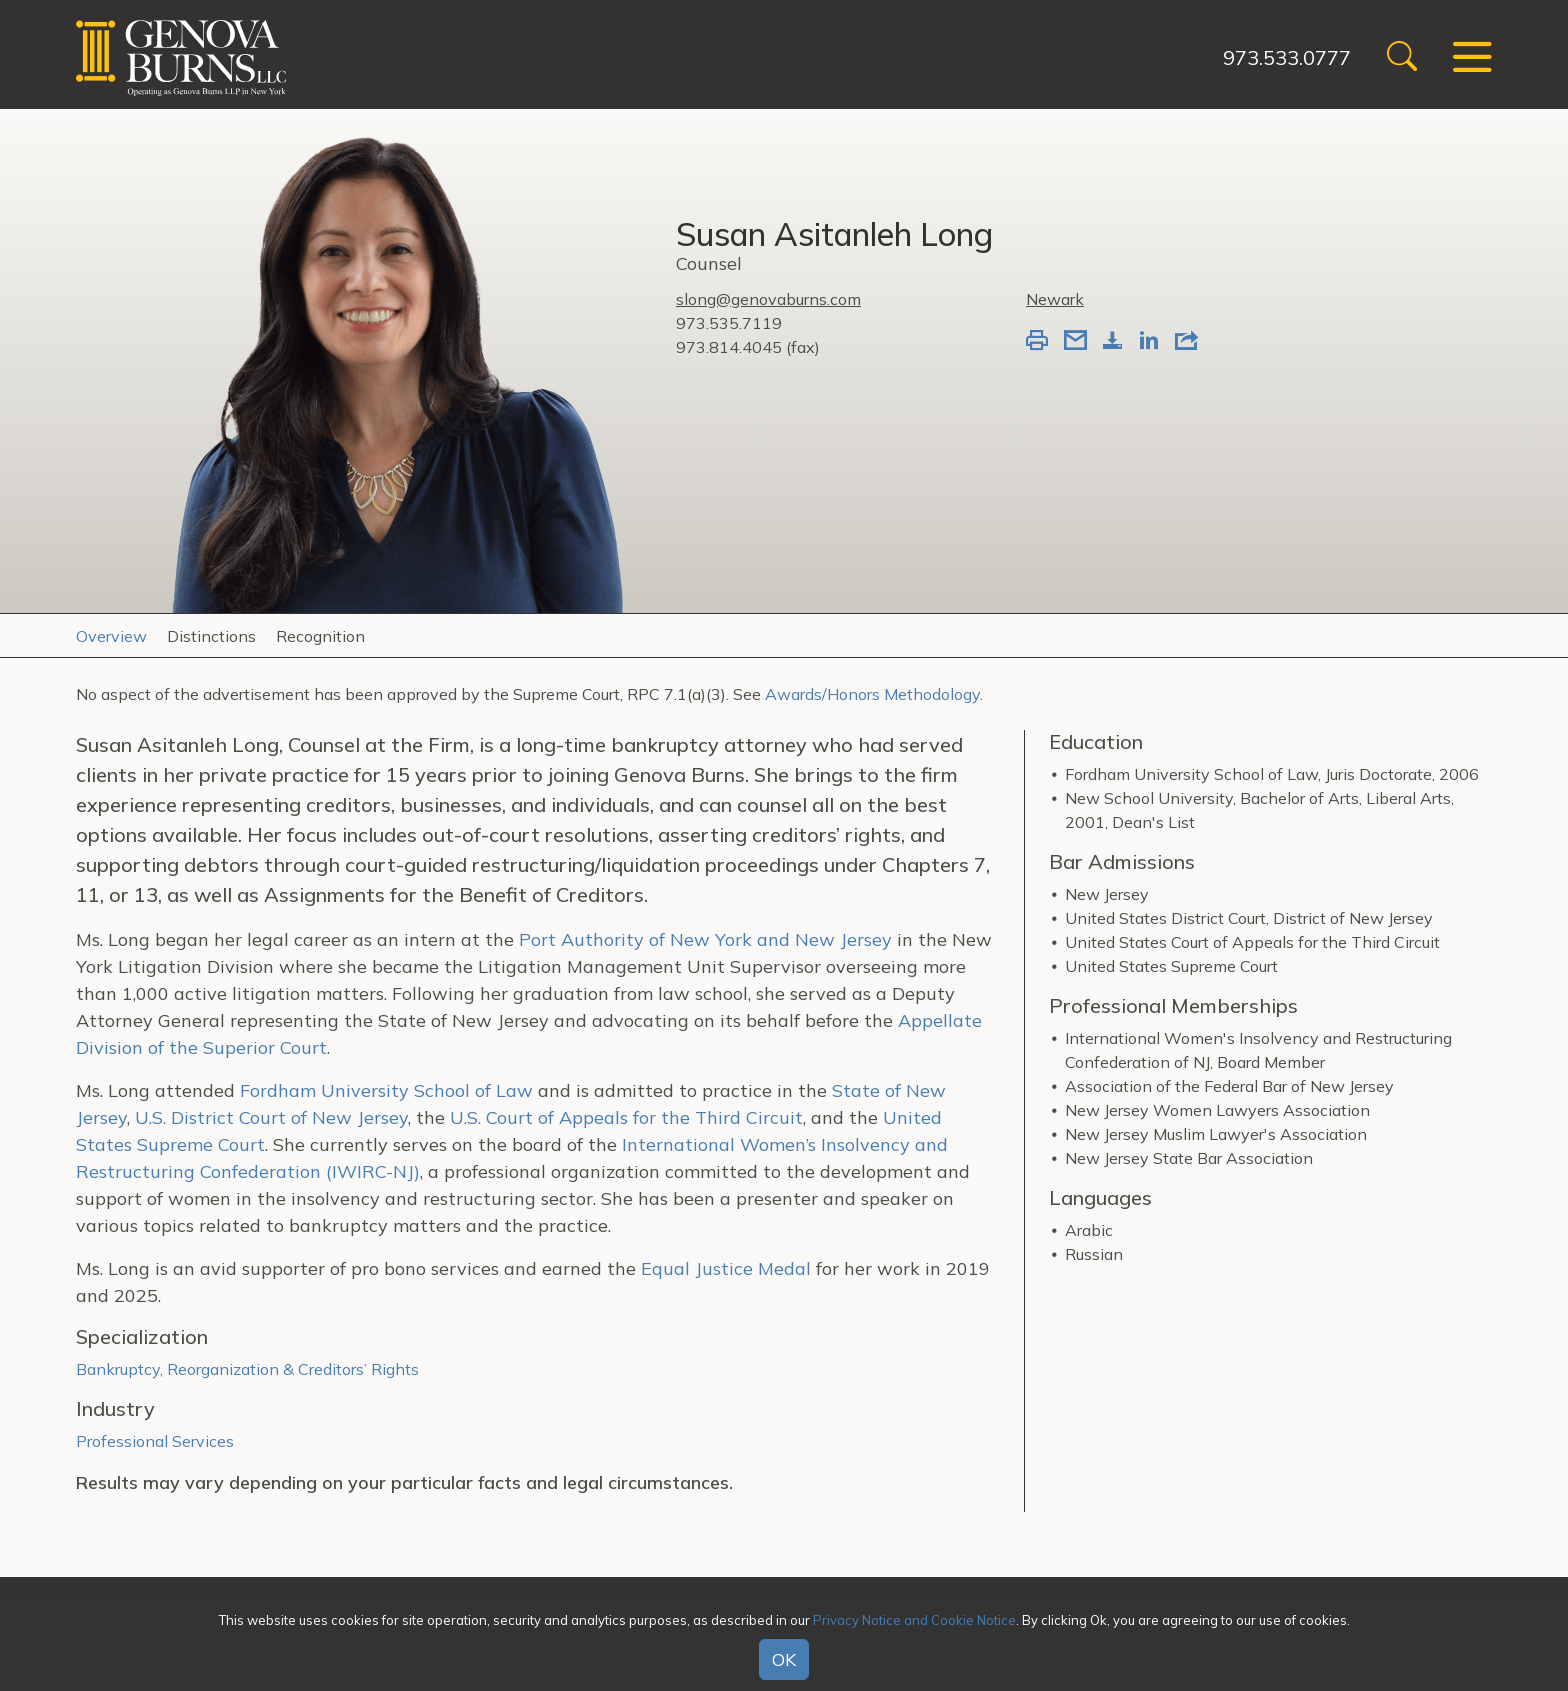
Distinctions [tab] (211, 636)
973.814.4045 (729, 347)
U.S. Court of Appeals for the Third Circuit (626, 1117)
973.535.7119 (729, 323)
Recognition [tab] (320, 636)
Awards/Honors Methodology (872, 694)
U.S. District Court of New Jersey (271, 1117)
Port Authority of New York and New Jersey (703, 939)
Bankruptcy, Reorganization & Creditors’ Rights (247, 1369)
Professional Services (155, 1441)
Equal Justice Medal (726, 1268)
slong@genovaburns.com (768, 299)
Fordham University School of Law (386, 1090)
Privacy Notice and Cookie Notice (914, 1620)
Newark (1055, 299)
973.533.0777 (1287, 57)
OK (784, 1659)
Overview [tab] (111, 636)
